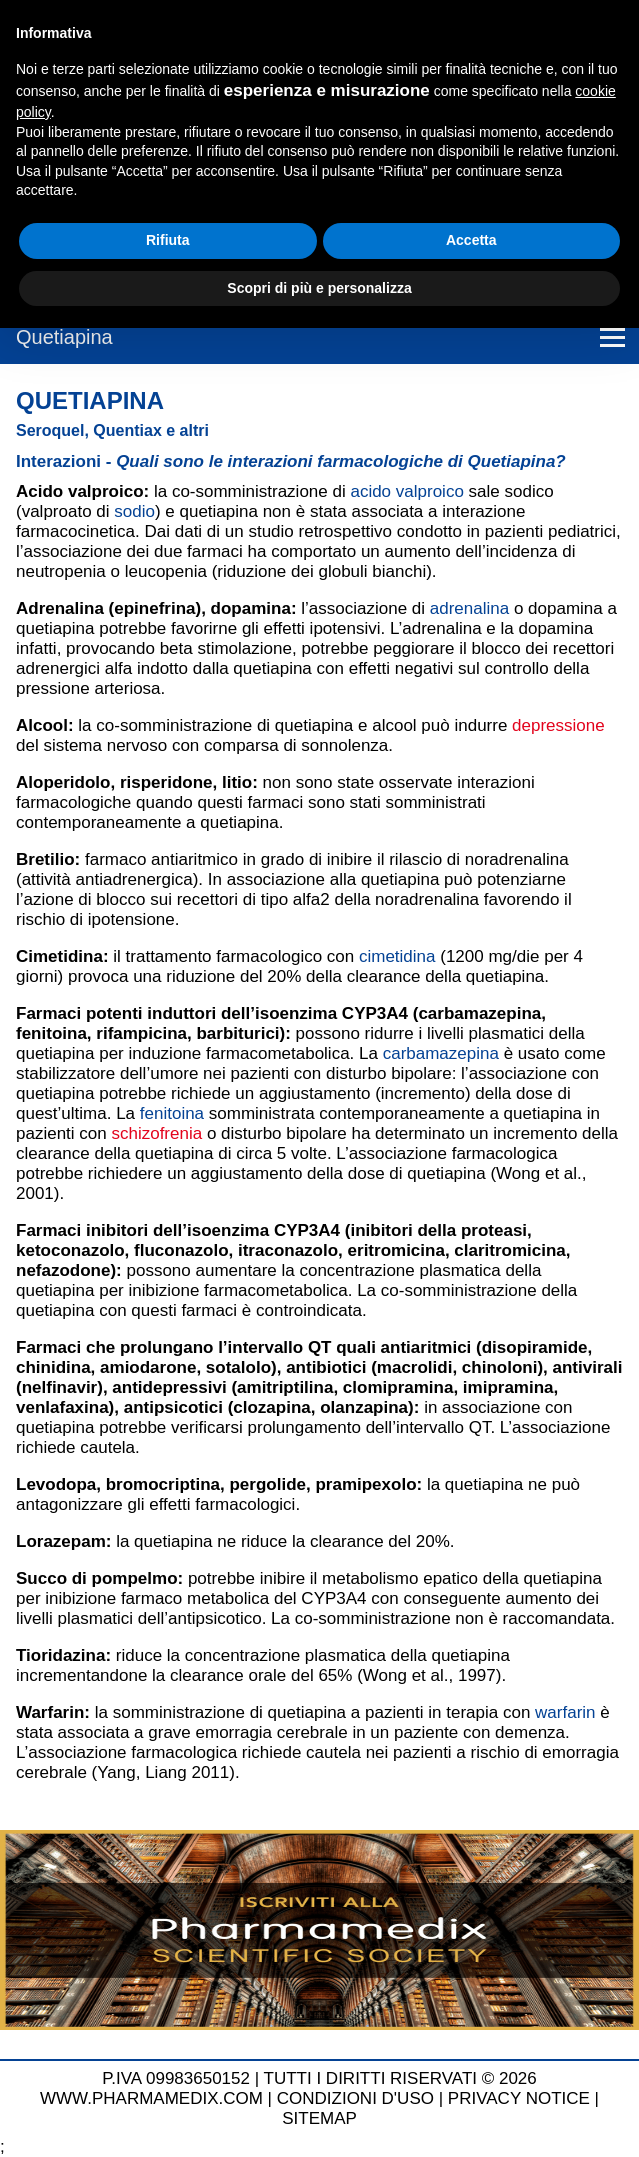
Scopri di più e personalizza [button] (319, 288)
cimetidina (397, 956)
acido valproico (406, 491)
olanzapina (364, 1407)
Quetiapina (64, 337)
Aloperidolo (63, 782)
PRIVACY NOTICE (519, 2098)
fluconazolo (181, 1250)
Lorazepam (61, 1541)
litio (237, 782)
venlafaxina (62, 1407)
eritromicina (396, 1250)
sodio (134, 511)
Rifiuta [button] (168, 240)
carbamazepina (479, 1013)
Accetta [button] (471, 240)
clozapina (271, 1407)
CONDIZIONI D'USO (355, 2098)
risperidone (166, 782)
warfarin (565, 1712)
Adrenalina (60, 608)
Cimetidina (59, 956)
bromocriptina (163, 1484)
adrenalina (469, 608)
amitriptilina (285, 1387)
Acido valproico (80, 491)
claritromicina (510, 1250)
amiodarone (148, 1367)
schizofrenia (156, 1133)
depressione (558, 725)
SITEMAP (319, 2118)
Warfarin (50, 1712)
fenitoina (51, 1033)
